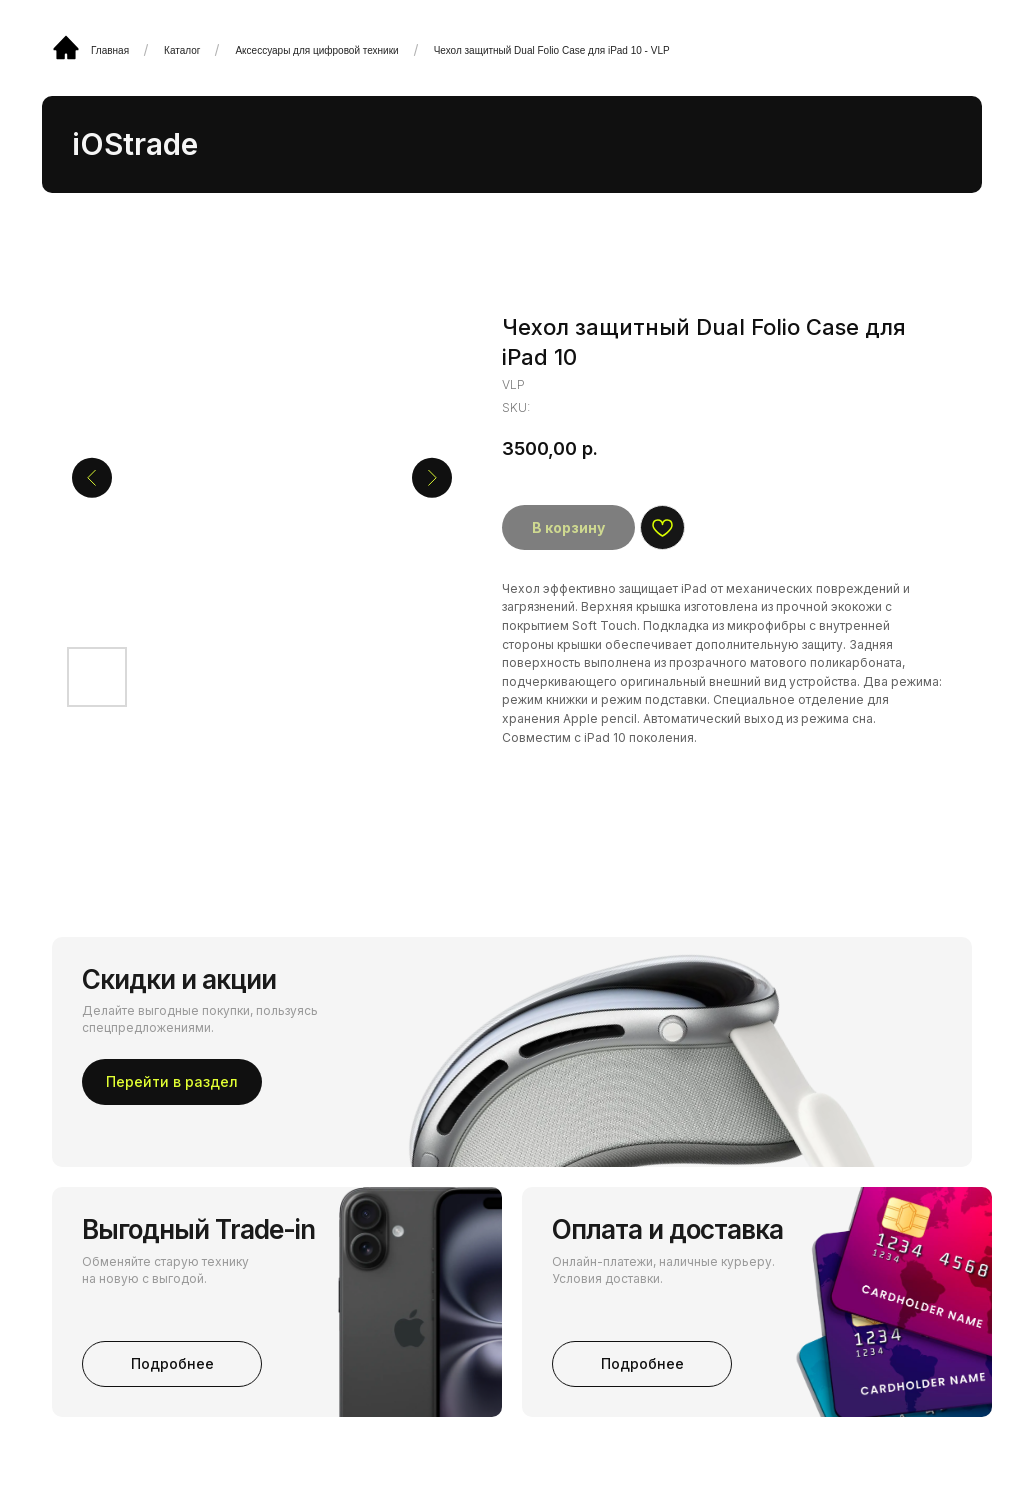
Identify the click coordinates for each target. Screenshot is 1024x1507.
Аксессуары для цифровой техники (316, 50)
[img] (66, 47)
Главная (110, 50)
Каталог (182, 50)
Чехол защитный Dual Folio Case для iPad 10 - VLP (552, 50)
